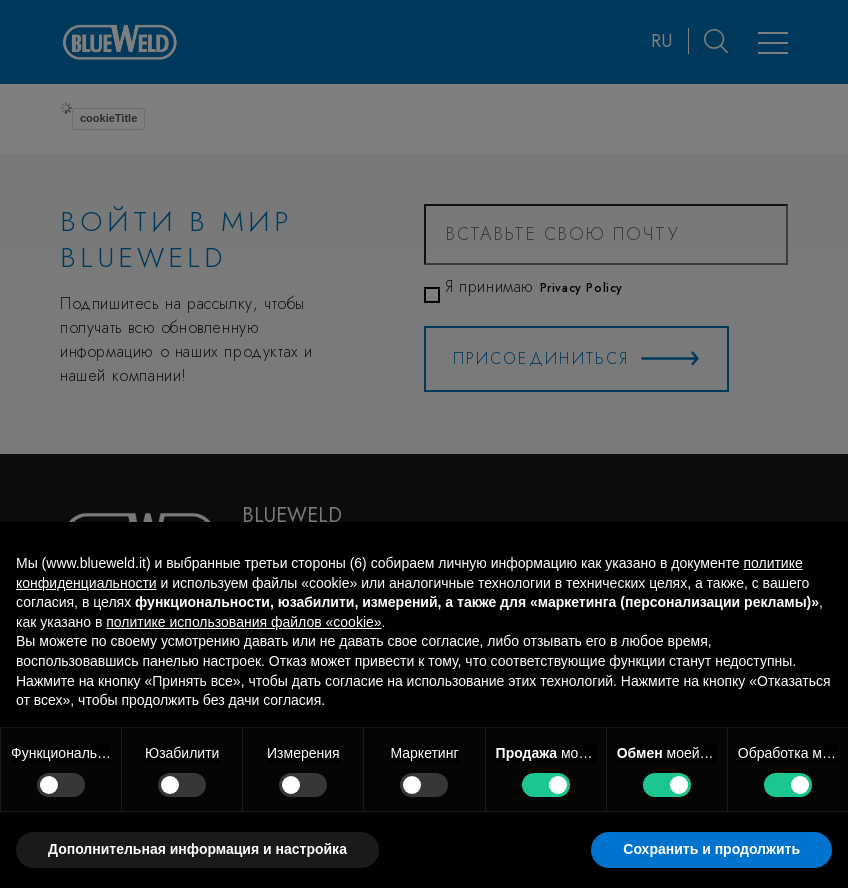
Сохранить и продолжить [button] (711, 849)
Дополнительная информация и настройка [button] (197, 849)
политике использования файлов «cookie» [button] (243, 622)
